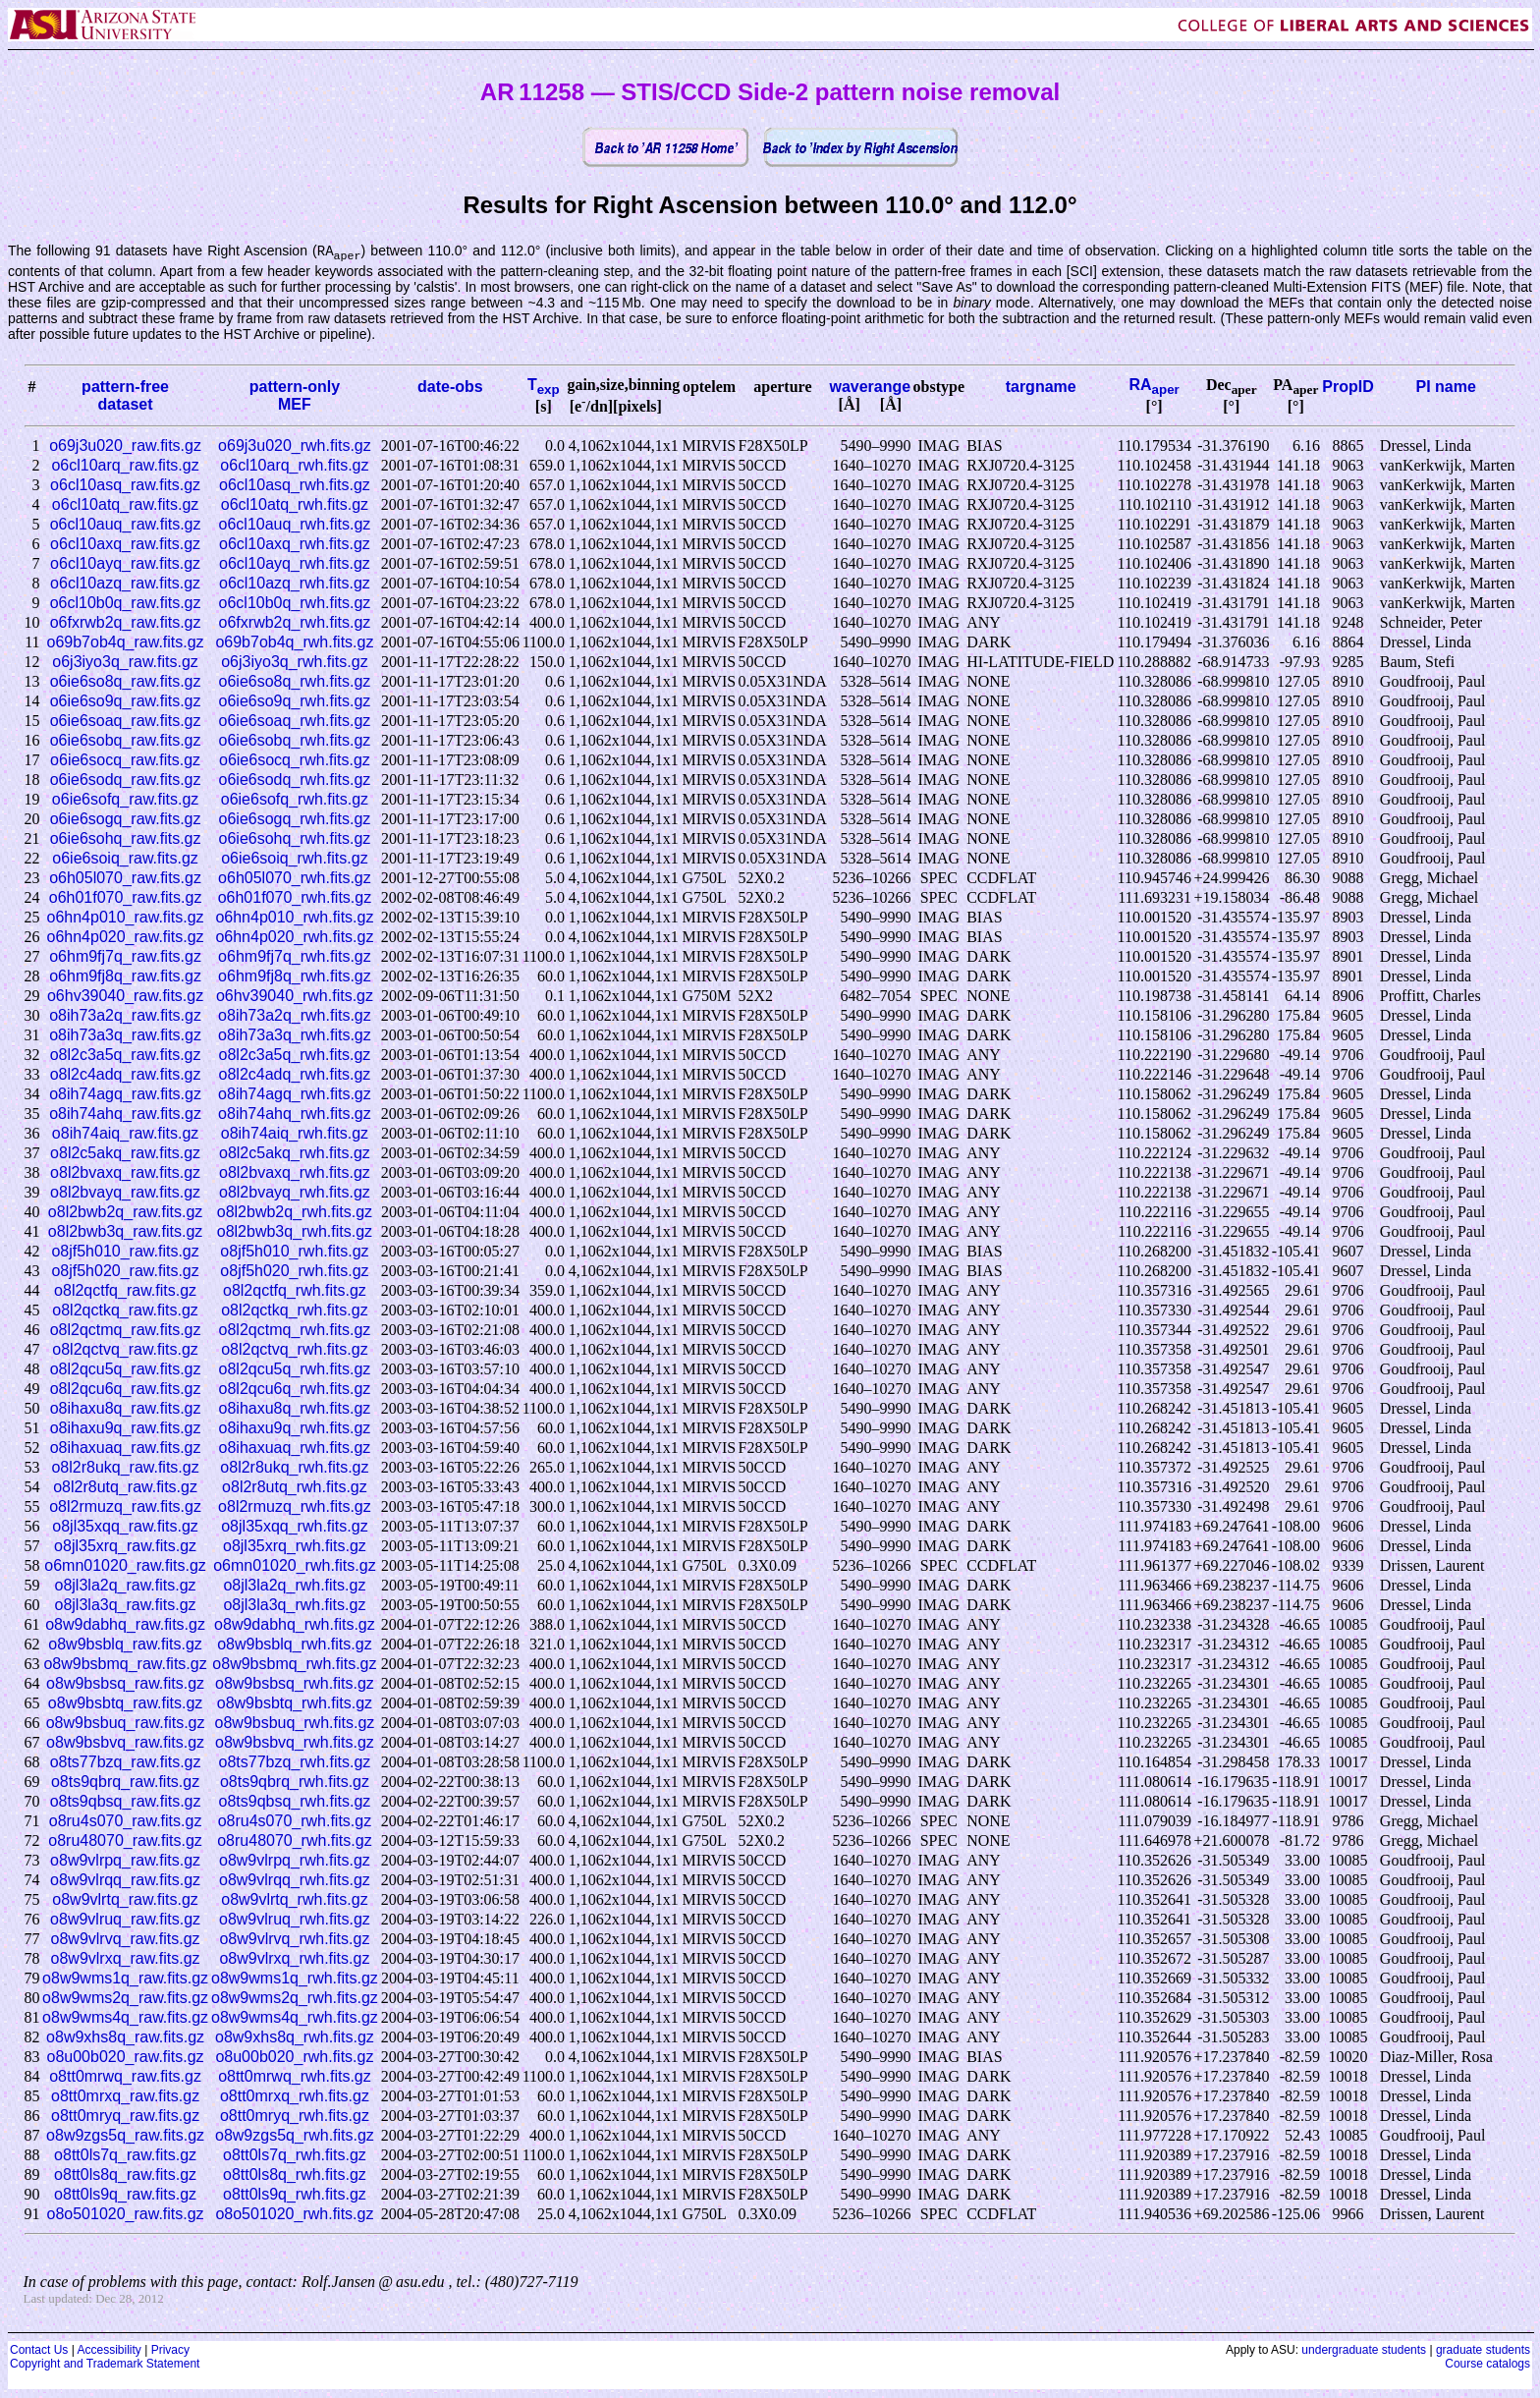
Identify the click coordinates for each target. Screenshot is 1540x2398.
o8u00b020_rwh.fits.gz (294, 2057)
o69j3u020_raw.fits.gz (125, 446)
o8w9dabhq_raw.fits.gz (125, 1625)
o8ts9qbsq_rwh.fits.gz (295, 1802)
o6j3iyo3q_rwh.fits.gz (294, 662)
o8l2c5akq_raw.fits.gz (125, 1153)
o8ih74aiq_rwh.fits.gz (294, 1134)
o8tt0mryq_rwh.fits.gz (294, 2116)
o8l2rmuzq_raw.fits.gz (125, 1507)
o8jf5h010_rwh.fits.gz (294, 1252)
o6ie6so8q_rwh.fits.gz (295, 682)
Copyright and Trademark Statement (104, 2364)
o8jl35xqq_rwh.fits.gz (294, 1527)
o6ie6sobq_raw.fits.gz (125, 741)
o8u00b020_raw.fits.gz (125, 2057)
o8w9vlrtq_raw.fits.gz (125, 1900)
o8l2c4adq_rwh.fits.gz (295, 1075)
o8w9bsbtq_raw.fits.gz (125, 1704)
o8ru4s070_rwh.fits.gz (295, 1821)
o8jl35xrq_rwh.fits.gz (294, 1546)
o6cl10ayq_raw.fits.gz (125, 564)
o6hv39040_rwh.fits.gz (294, 996)
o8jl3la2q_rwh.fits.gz (294, 1586)
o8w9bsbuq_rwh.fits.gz (295, 1723)
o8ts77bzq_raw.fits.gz (125, 1763)
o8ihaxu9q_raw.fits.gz (125, 1429)
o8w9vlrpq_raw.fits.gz (125, 1861)
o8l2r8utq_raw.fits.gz (125, 1487)
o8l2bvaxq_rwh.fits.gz (294, 1173)
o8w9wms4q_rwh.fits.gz (294, 2018)
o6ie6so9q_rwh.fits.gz (295, 702)
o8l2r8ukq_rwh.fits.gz (294, 1468)
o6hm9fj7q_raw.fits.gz (125, 957)
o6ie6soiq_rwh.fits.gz (294, 859)
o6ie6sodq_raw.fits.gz (125, 780)
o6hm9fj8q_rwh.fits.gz (294, 977)
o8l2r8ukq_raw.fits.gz (124, 1468)
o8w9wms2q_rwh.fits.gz (294, 1998)
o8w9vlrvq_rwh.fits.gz (294, 1939)
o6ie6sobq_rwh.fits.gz (295, 741)
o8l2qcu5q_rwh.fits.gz (295, 1370)
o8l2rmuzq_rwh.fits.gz (294, 1507)
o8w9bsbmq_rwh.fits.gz (294, 1664)
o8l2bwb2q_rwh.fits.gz (294, 1212)
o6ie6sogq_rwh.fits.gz (295, 819)
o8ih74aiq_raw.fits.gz (125, 1134)
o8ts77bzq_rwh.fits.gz (295, 1763)
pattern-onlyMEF (294, 396)
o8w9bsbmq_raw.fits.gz (124, 1664)
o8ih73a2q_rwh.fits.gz (294, 1016)
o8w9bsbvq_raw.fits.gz (125, 1743)
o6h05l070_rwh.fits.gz (294, 878)
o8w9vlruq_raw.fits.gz (125, 1920)
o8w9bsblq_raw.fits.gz (125, 1645)
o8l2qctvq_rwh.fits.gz (294, 1350)
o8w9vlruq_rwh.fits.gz (294, 1920)
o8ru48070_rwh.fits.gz (294, 1841)
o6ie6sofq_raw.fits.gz (125, 800)
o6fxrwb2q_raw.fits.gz (125, 623)
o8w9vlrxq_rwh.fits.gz (294, 1959)
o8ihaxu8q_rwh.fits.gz (295, 1409)
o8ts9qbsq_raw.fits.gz (125, 1802)
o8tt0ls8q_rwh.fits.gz (294, 2175)
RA (1153, 385)
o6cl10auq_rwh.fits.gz (295, 525)
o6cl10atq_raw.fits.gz (125, 505)
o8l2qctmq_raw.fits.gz (125, 1330)
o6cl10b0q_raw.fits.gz (125, 603)
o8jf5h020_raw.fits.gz (124, 1271)
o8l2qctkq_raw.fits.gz (125, 1311)
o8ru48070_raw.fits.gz (125, 1841)
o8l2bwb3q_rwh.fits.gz (294, 1232)
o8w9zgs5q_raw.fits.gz (125, 2136)
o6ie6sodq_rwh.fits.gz (295, 780)
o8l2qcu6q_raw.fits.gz (125, 1389)
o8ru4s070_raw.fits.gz (125, 1821)
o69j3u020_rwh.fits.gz (294, 446)
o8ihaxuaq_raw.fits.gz (125, 1448)
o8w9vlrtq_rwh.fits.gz (294, 1900)
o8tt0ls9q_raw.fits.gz (125, 2195)
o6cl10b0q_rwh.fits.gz (295, 603)
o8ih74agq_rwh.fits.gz (294, 1095)
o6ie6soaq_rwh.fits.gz (295, 721)
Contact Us (39, 2351)
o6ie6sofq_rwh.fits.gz (294, 800)
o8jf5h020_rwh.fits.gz (294, 1271)
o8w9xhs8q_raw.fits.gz (125, 2038)
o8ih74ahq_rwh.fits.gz (294, 1114)
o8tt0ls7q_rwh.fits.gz (294, 2155)
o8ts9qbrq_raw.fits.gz (125, 1782)
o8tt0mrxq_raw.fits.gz (125, 2097)
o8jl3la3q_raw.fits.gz (125, 1605)
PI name (1445, 387)
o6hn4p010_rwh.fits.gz (294, 918)
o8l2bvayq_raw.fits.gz (125, 1193)
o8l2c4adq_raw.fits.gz (125, 1075)
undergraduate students (1363, 2351)
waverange (869, 387)
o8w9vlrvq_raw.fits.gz (125, 1939)
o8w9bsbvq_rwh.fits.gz (294, 1743)
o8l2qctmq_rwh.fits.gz (295, 1330)
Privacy (170, 2351)
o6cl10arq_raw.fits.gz (124, 466)
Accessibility (108, 2351)
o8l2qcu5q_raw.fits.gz (125, 1370)
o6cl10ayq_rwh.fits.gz (294, 564)
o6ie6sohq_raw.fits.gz (125, 839)
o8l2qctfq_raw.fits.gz (125, 1291)
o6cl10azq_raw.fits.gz (125, 584)
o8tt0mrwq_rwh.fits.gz (294, 2077)
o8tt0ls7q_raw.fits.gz (125, 2155)
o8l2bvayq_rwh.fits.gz (294, 1193)
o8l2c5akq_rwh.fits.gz (294, 1153)
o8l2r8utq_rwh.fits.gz (294, 1487)
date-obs (450, 387)
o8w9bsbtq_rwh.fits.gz (294, 1704)
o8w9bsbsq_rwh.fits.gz (294, 1684)
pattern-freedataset (125, 396)
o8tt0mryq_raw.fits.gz (125, 2116)
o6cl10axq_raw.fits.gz (125, 544)
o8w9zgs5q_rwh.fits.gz (294, 2136)
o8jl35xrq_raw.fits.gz (125, 1546)
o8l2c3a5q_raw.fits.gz (125, 1055)
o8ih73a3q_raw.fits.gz (125, 1036)
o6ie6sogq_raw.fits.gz (125, 819)
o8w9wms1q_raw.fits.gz (125, 1979)
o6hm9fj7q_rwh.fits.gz (294, 957)
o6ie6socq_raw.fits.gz (125, 761)
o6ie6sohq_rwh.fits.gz (295, 839)
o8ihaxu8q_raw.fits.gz (125, 1409)
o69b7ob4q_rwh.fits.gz (294, 643)
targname (1041, 387)
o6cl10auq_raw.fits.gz (125, 525)
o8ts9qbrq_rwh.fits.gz (294, 1782)
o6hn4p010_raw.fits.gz (125, 918)
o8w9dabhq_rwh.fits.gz (294, 1625)
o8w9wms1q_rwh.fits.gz (294, 1979)
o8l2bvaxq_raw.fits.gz (125, 1173)
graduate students (1483, 2351)
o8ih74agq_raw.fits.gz (125, 1095)
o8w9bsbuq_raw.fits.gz (125, 1723)
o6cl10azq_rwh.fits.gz (294, 584)
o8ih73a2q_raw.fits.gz (125, 1016)
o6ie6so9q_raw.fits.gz (125, 702)
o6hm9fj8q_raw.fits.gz (125, 977)
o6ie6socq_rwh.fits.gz (294, 761)
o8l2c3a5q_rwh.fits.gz (295, 1055)
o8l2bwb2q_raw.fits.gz (125, 1212)
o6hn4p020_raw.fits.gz (125, 937)
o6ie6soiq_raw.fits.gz (125, 859)
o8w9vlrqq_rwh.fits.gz (294, 1880)
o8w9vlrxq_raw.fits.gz (125, 1959)
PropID (1347, 387)
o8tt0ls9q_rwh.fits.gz (294, 2195)
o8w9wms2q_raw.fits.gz (125, 1998)
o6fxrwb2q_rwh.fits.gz (295, 623)
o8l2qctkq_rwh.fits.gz (294, 1311)
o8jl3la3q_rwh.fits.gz (294, 1605)
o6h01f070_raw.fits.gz (125, 898)
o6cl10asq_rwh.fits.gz (294, 485)
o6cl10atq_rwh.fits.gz (294, 505)
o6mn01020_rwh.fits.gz (294, 1566)
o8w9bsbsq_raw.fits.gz (125, 1684)
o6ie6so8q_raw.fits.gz (125, 682)
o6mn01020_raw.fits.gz (125, 1566)
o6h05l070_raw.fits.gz (125, 878)
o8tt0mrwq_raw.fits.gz (125, 2077)
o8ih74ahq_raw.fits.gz (125, 1114)
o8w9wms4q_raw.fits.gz (125, 2018)
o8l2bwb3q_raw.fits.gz (125, 1232)
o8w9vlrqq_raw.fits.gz (125, 1880)
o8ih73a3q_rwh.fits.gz (294, 1036)
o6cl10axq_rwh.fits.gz (294, 544)
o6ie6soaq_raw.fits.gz (125, 721)
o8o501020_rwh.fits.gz (294, 2214)
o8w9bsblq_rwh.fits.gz (294, 1645)
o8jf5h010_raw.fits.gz (124, 1252)
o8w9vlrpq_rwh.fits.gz (294, 1861)
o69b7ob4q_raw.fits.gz (125, 643)
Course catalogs (1487, 2364)
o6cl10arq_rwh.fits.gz (294, 466)
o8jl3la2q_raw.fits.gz (125, 1586)
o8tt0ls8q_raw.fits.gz (125, 2175)
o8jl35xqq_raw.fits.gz (125, 1527)
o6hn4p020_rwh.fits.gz (294, 937)
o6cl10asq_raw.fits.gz (125, 485)
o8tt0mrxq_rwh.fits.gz (294, 2097)
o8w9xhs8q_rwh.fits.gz (294, 2038)
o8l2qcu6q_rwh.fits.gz (295, 1389)
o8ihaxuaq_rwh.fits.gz (295, 1448)
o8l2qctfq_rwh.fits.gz (294, 1291)
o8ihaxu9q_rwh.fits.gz (295, 1429)
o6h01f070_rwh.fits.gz (295, 898)
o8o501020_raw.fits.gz (125, 2214)
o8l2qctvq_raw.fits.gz (125, 1350)
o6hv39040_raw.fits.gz (125, 996)
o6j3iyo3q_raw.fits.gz (125, 662)
